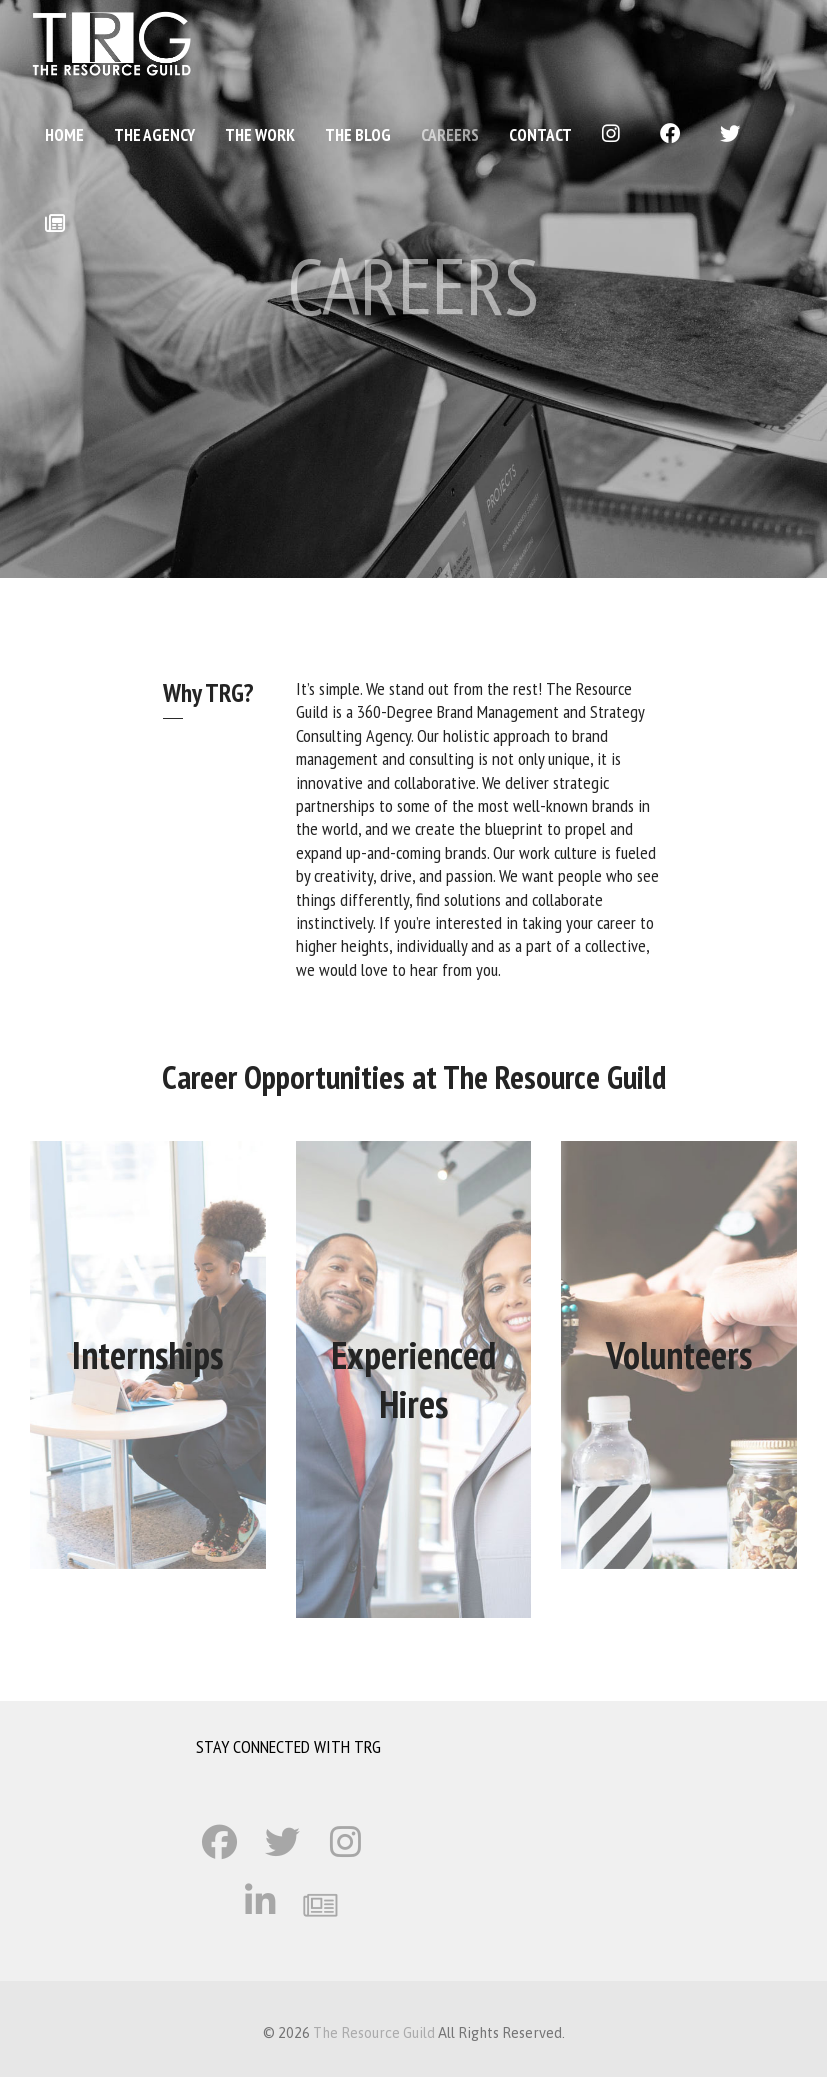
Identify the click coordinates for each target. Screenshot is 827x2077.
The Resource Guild (374, 2033)
